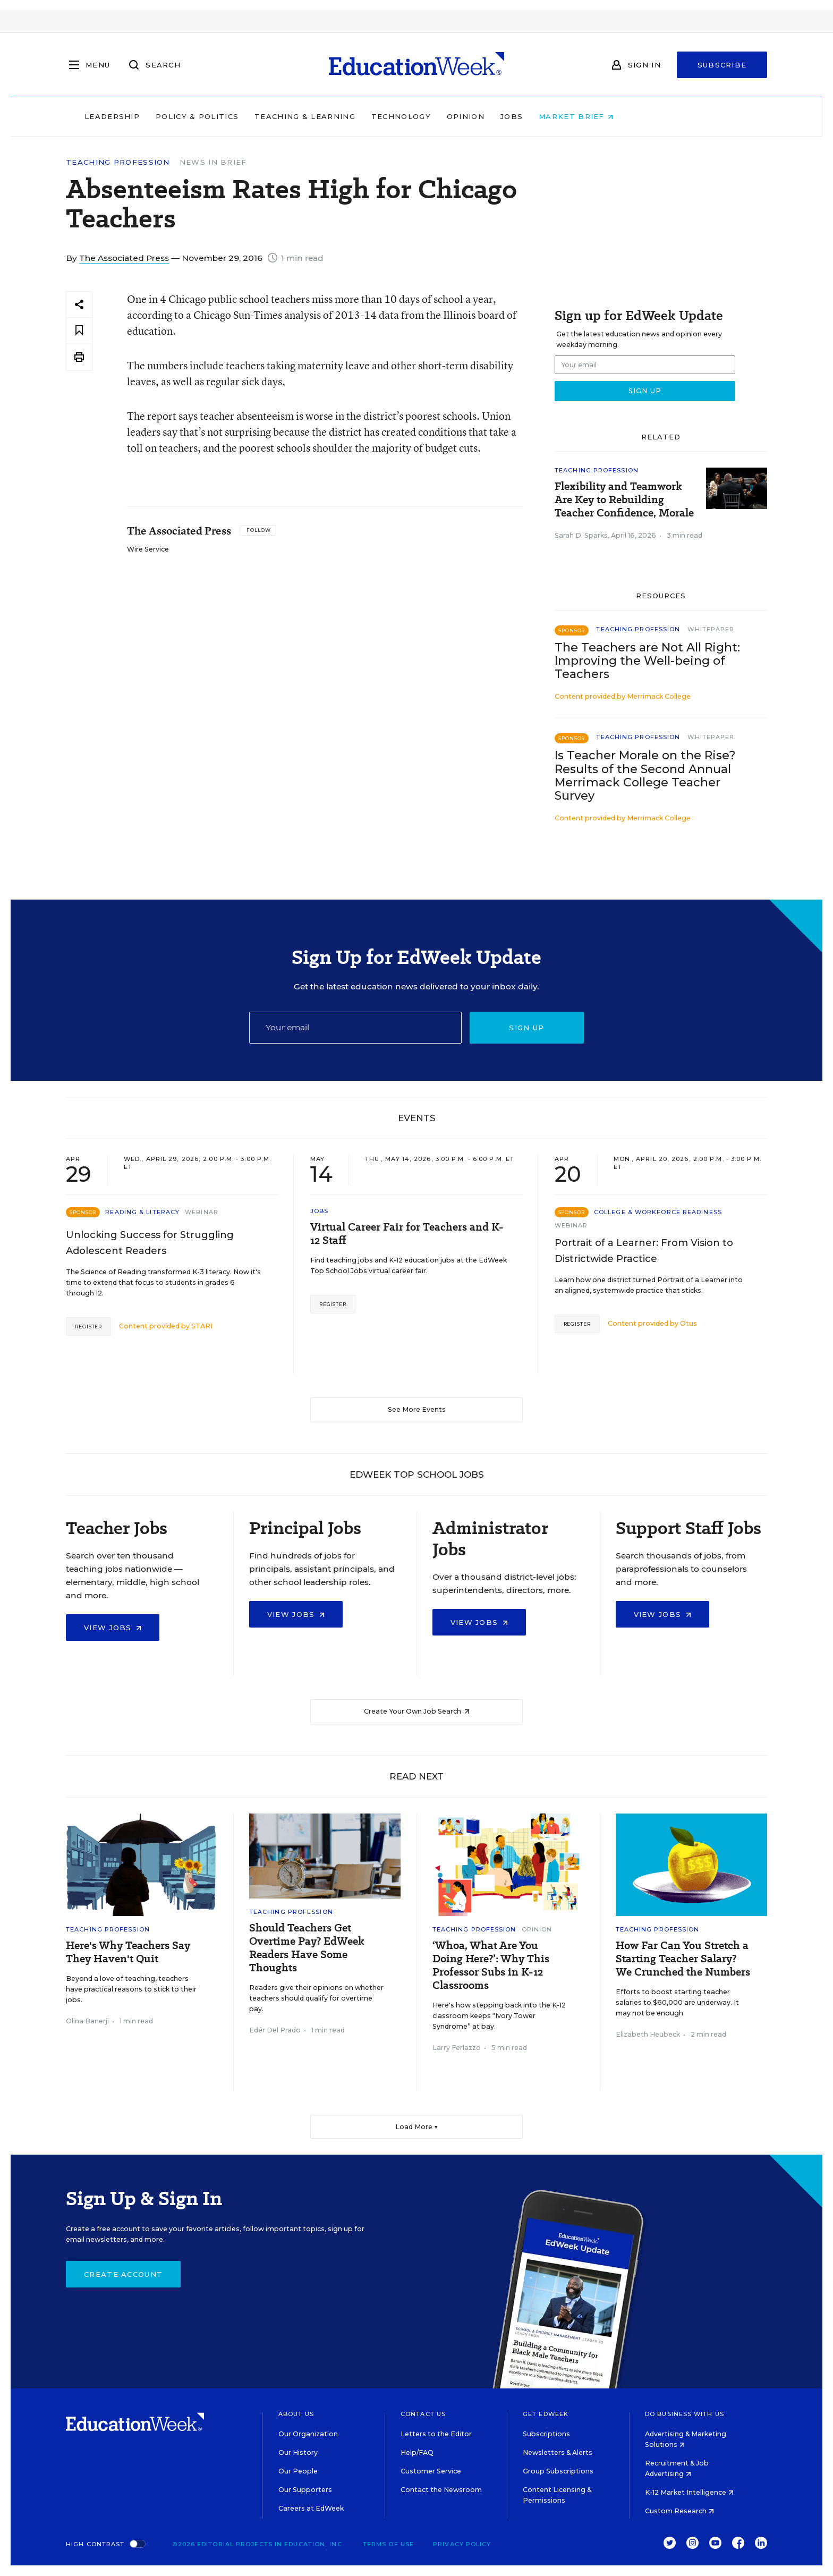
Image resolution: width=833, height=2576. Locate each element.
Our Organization (308, 2434)
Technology (468, 116)
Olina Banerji (87, 2021)
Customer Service (431, 2471)
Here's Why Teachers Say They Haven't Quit (128, 1952)
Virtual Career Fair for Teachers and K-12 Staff (407, 1234)
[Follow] (258, 530)
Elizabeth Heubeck (648, 2034)
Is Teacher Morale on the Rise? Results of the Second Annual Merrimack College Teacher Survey (645, 775)
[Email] (355, 1028)
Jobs (579, 116)
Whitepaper (710, 629)
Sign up (526, 1027)
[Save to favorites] (79, 331)
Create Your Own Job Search (417, 1711)
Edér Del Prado (275, 2030)
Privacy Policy (462, 2544)
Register (88, 1326)
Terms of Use (388, 2544)
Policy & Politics (264, 116)
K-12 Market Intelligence (689, 2492)
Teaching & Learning (372, 116)
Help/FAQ (417, 2452)
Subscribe (722, 65)
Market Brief (644, 116)
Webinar (201, 1212)
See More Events (417, 1409)
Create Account (123, 2274)
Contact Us (423, 2414)
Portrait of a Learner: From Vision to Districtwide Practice (644, 1251)
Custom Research (679, 2511)
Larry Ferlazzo (456, 2048)
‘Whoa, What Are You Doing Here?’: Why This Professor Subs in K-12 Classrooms (490, 1965)
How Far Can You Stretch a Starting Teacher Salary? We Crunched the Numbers (683, 1959)
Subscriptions (546, 2434)
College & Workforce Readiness (658, 1212)
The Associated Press (124, 258)
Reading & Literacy (142, 1212)
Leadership (179, 116)
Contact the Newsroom (441, 2490)
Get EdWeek (545, 2414)
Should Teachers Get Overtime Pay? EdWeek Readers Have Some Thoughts (306, 1948)
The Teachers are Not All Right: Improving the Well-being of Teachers (647, 661)
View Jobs (112, 1627)
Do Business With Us (684, 2414)
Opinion (533, 116)
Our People (298, 2471)
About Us (296, 2414)
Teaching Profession (118, 162)
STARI (201, 1326)
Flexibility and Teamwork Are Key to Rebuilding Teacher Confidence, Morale (624, 500)
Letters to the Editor (436, 2434)
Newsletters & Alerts (557, 2452)
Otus (688, 1323)
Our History (298, 2452)
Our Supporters (305, 2490)
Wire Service (148, 549)
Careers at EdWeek (311, 2508)
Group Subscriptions (558, 2471)
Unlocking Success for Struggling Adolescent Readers (150, 1243)
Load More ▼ (416, 2127)
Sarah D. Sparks (581, 535)
